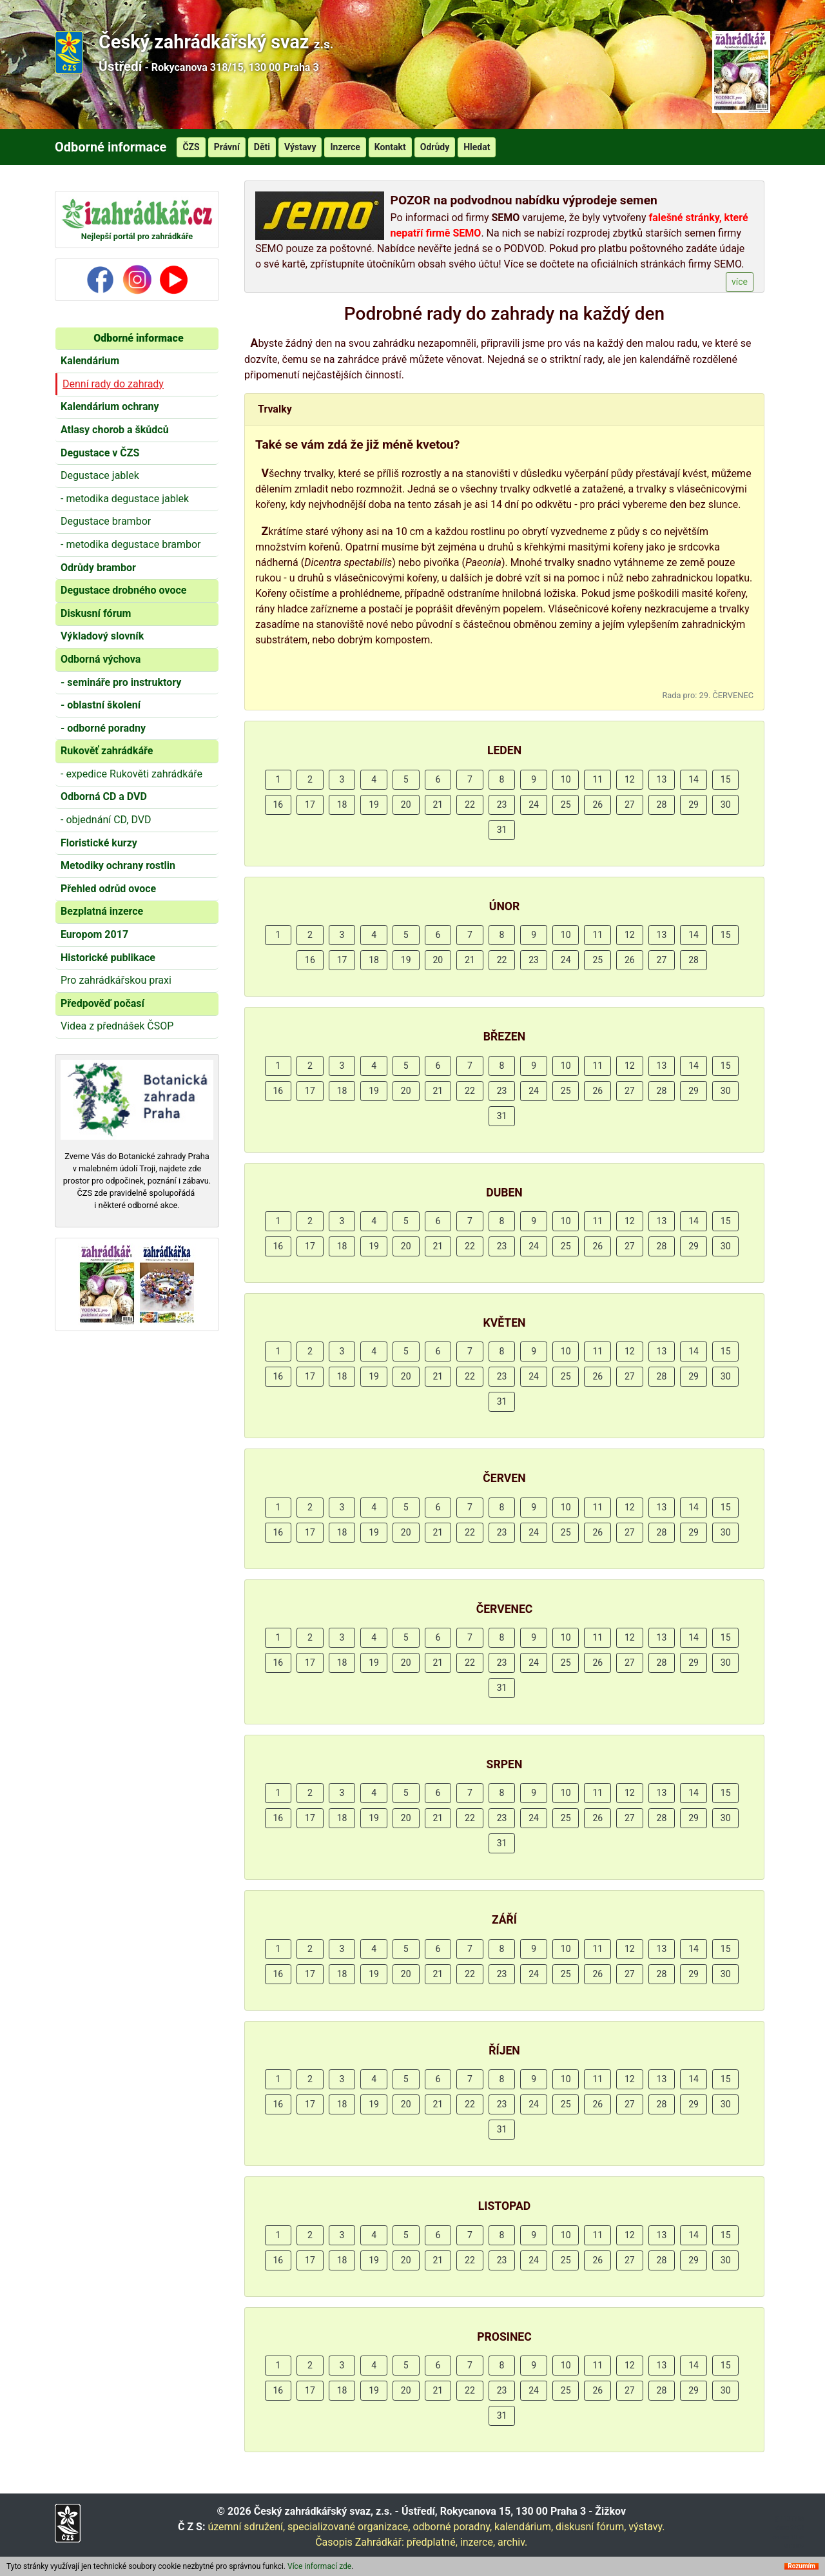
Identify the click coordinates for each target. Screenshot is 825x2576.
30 (726, 804)
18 (342, 804)
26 (597, 804)
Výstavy (300, 147)
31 (502, 830)
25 (566, 804)
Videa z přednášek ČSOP (117, 1026)
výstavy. (646, 2527)
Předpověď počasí (102, 1003)
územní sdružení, (246, 2527)
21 (437, 804)
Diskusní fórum (96, 613)
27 (630, 804)
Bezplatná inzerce (102, 911)
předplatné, (432, 2542)
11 (597, 779)
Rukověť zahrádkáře (107, 751)
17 (310, 804)
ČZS (190, 147)
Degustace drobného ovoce (123, 590)
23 (502, 804)
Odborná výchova (101, 659)
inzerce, (477, 2542)
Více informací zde (319, 2566)
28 (662, 804)
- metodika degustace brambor (131, 544)
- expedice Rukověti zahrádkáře (131, 774)
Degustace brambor (106, 521)
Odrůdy (434, 147)
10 (566, 779)
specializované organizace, (348, 2527)
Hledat (476, 147)
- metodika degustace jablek (125, 499)
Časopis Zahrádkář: (359, 2542)
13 (662, 779)
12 (630, 779)
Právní (227, 147)
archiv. (512, 2542)
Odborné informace (138, 338)
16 (278, 804)
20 (406, 804)
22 (470, 804)
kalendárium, (523, 2527)
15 (726, 779)
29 (693, 804)
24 (534, 804)
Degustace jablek (100, 475)
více (740, 282)
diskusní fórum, (591, 2527)
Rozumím (801, 2566)
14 (693, 779)
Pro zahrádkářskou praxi (116, 980)
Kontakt (390, 147)
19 (374, 804)
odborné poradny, (452, 2527)
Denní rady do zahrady (113, 384)
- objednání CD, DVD (106, 820)
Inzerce (345, 147)
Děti (262, 147)
